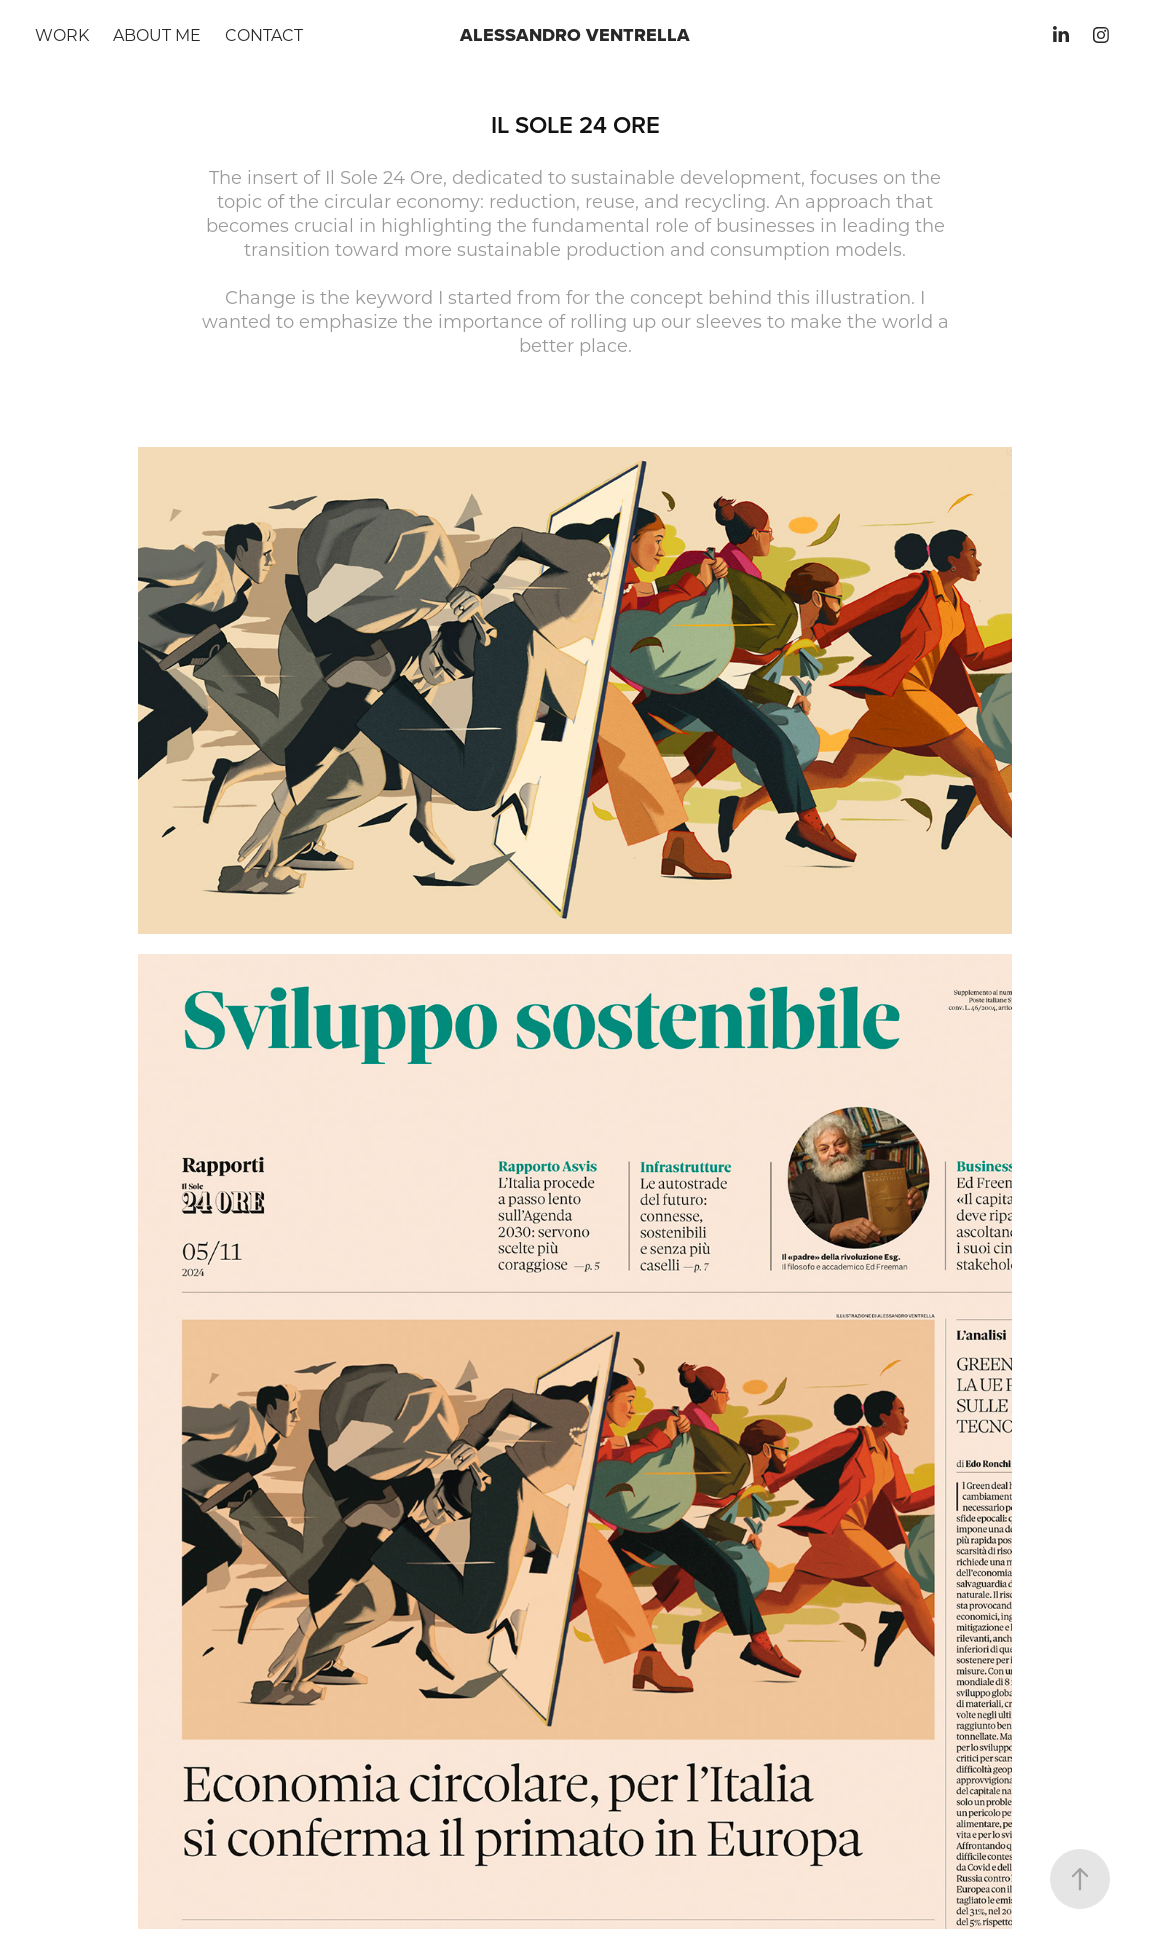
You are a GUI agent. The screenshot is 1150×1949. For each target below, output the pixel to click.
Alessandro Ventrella (575, 35)
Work (62, 34)
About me (157, 34)
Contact (264, 34)
